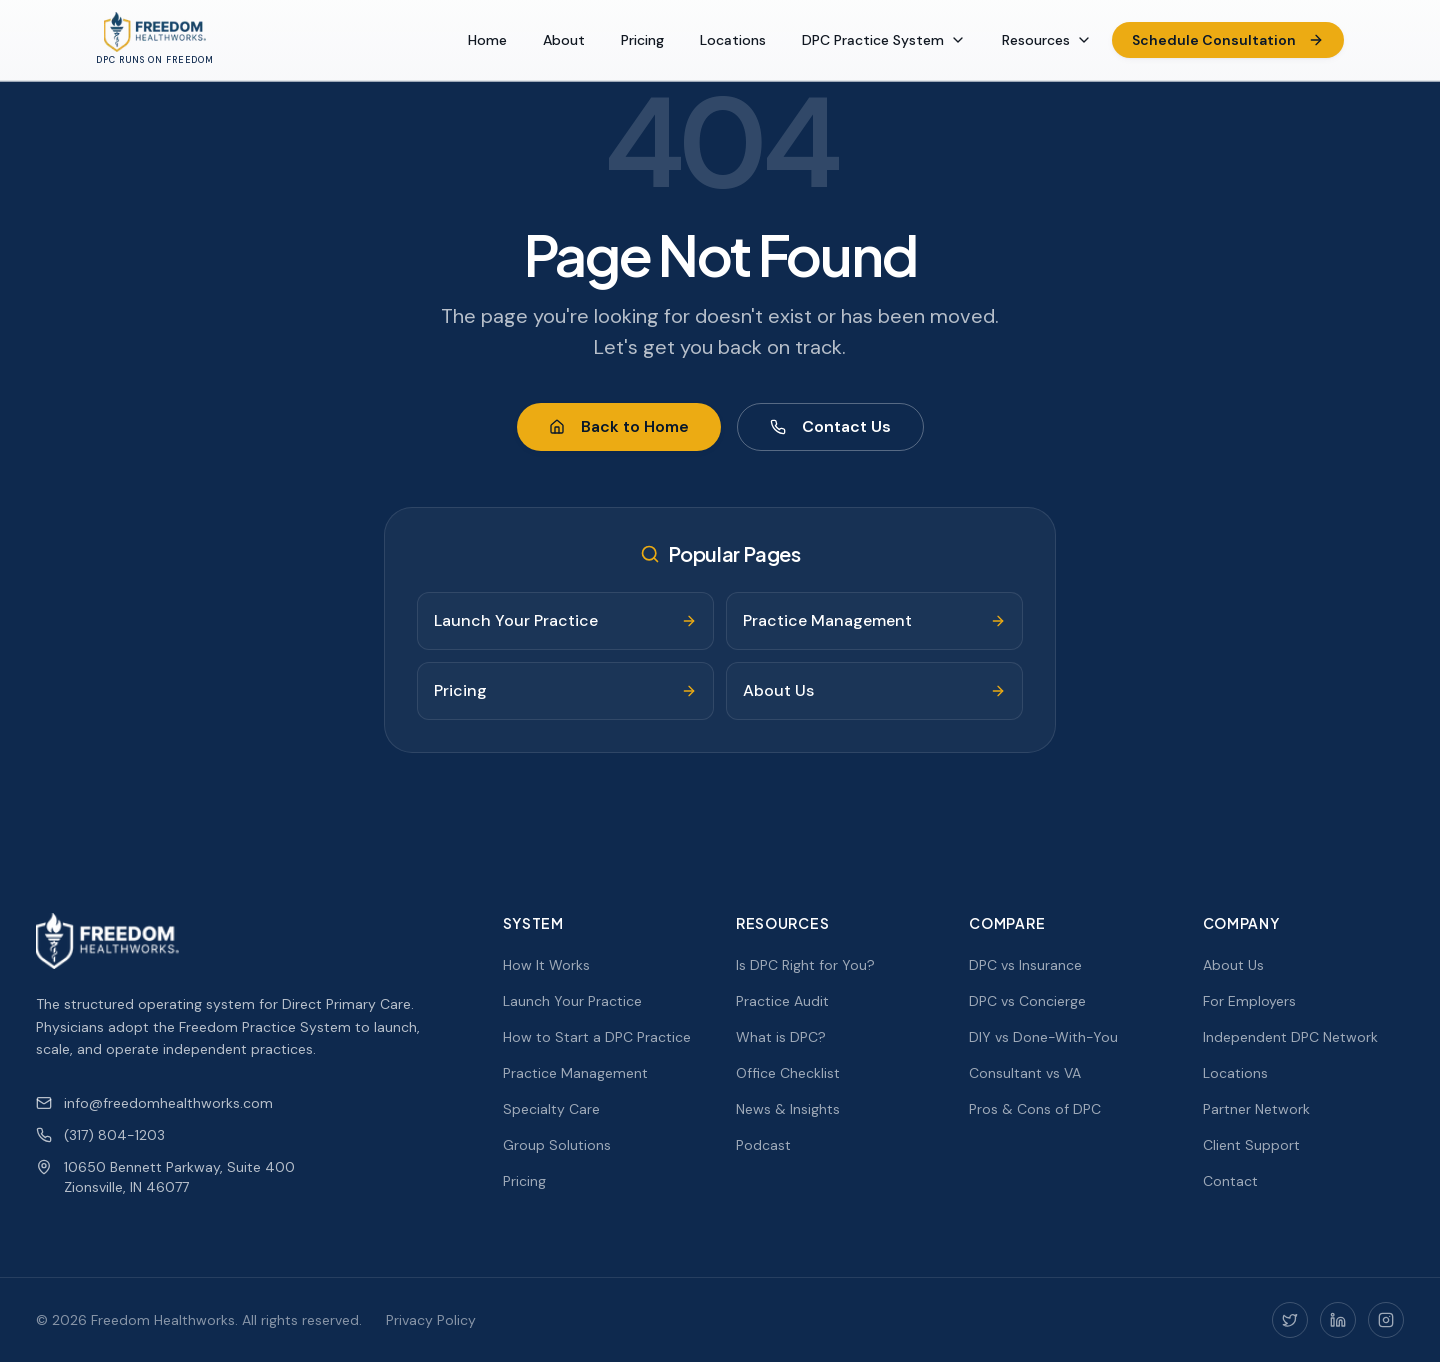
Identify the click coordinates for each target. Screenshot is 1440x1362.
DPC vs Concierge (1027, 1001)
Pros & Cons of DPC (1035, 1109)
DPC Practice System (884, 40)
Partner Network (1256, 1109)
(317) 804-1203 (100, 1135)
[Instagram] (1386, 1320)
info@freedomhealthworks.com (154, 1103)
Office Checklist (788, 1073)
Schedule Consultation (1228, 40)
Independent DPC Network (1290, 1037)
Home (487, 40)
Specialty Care (551, 1109)
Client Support (1251, 1145)
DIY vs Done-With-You (1043, 1037)
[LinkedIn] (1338, 1320)
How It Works (546, 965)
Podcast (763, 1145)
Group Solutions (557, 1145)
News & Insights (788, 1109)
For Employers (1249, 1001)
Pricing (642, 40)
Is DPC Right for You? (805, 965)
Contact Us (830, 426)
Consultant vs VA (1025, 1073)
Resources (1047, 40)
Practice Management (575, 1073)
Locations (733, 40)
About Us (1233, 965)
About (564, 40)
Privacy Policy (431, 1320)
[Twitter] (1290, 1320)
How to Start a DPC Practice (597, 1037)
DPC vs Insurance (1025, 965)
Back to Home (619, 426)
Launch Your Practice (572, 1001)
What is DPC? (781, 1037)
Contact (1230, 1181)
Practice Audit (782, 1001)
